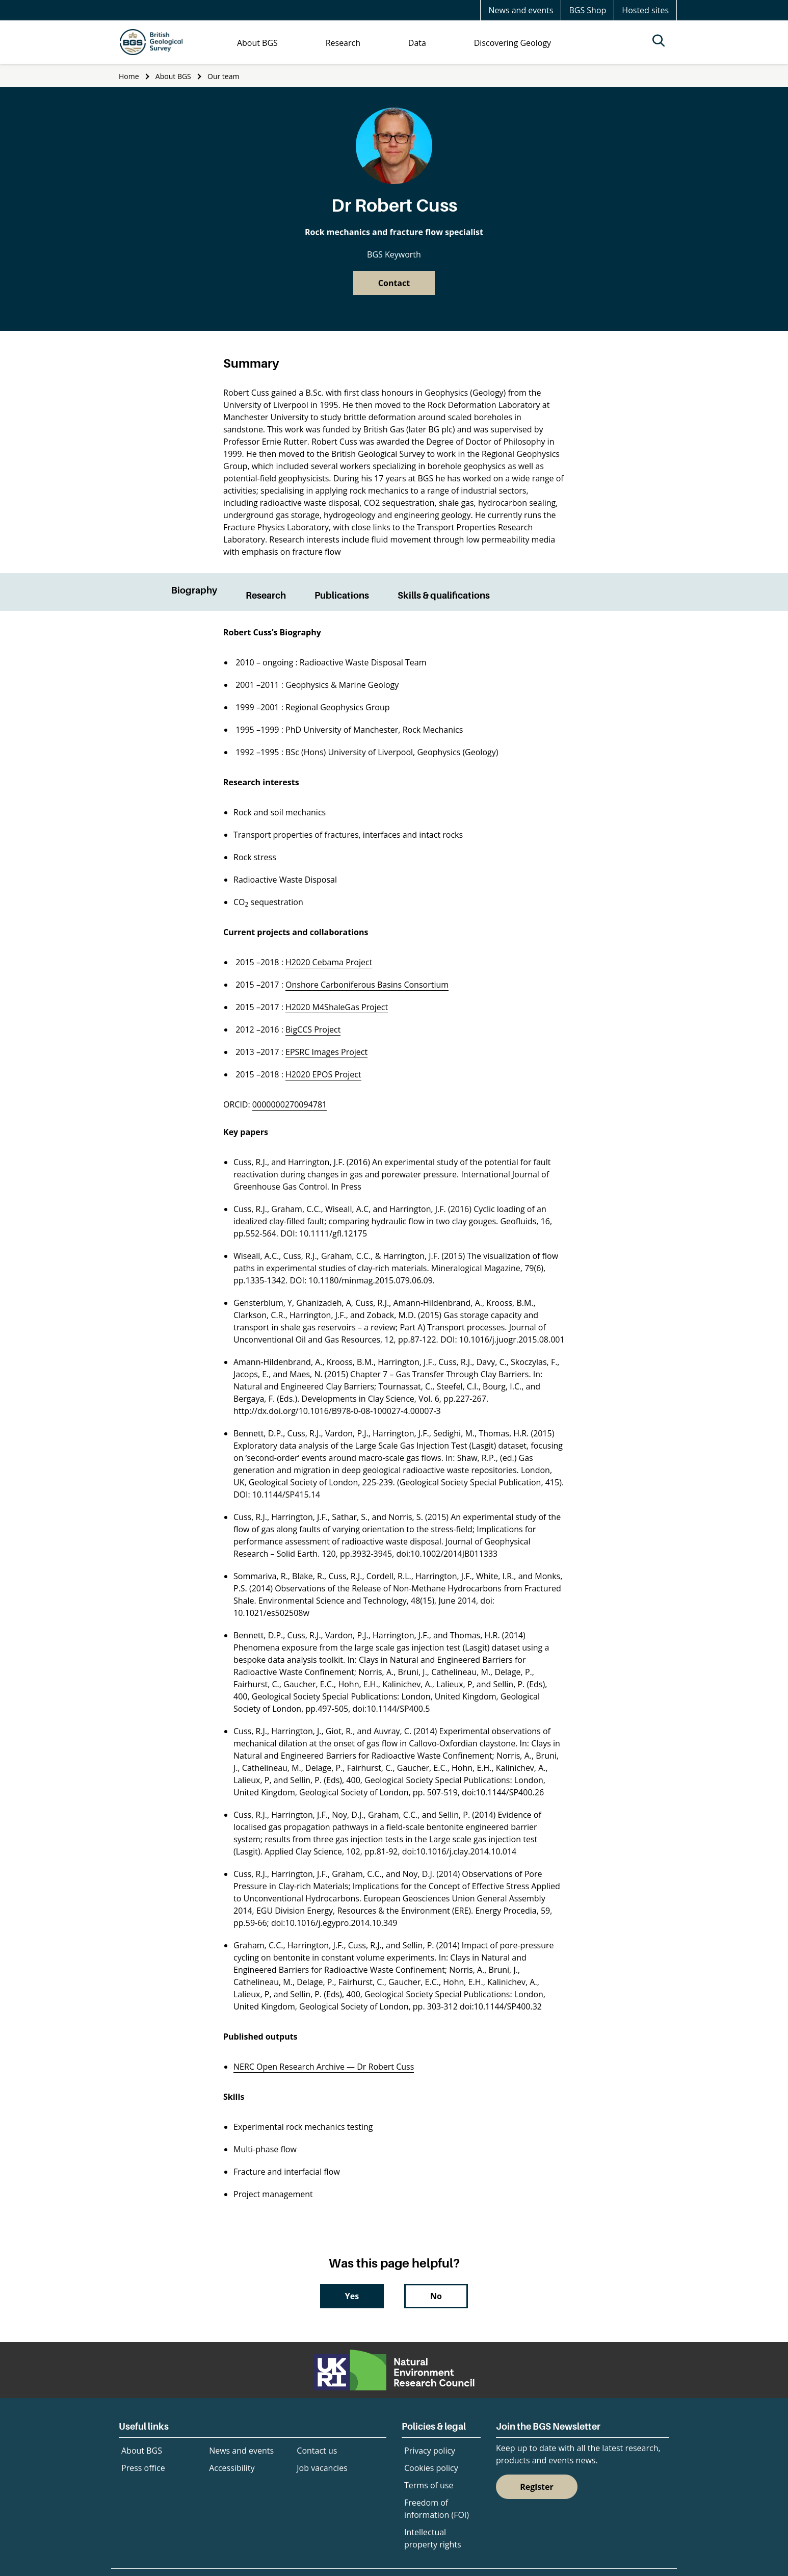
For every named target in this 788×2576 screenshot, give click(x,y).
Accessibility (231, 2468)
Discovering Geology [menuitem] (512, 42)
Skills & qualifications (444, 595)
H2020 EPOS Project (323, 1074)
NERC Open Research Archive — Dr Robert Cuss (323, 2066)
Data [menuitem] (417, 42)
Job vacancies (322, 2468)
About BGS (173, 76)
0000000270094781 (289, 1104)
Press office (143, 2468)
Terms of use (429, 2485)
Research (266, 595)
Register (537, 2486)
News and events (520, 10)
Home (129, 76)
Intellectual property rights (432, 2538)
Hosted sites (645, 10)
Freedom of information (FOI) (436, 2508)
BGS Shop (587, 10)
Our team (223, 76)
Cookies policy (431, 2468)
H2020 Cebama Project (328, 962)
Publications (341, 595)
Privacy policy (429, 2450)
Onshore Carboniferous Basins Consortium (367, 984)
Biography (194, 590)
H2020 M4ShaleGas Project (336, 1007)
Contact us (317, 2450)
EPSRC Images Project (326, 1052)
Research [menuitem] (343, 42)
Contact (394, 283)
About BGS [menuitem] (257, 42)
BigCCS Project (312, 1029)
